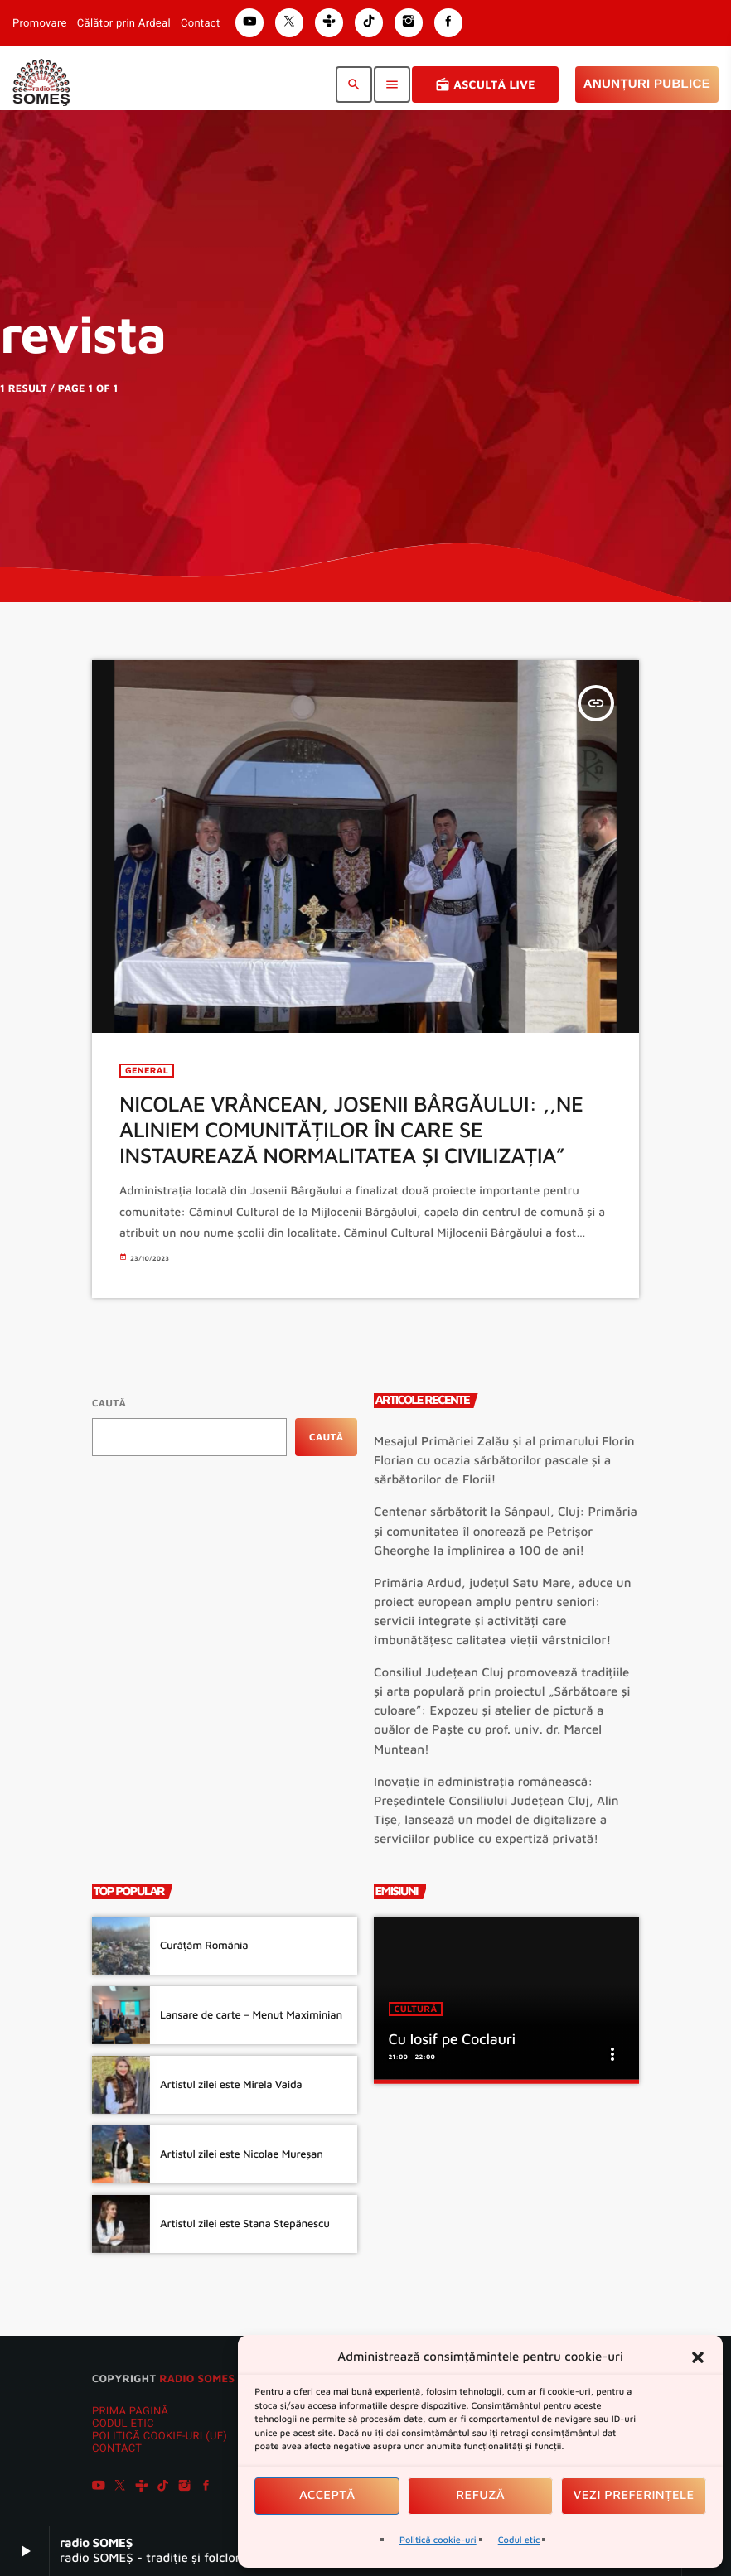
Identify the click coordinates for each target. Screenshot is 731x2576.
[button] (698, 2357)
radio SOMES (197, 2378)
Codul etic (519, 2540)
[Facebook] (206, 2488)
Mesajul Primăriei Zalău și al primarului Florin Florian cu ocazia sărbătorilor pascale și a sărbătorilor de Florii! (504, 1461)
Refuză (480, 2495)
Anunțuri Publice (646, 84)
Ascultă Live (485, 84)
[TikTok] (163, 2488)
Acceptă (327, 2495)
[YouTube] (98, 2488)
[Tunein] (141, 2488)
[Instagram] (184, 2488)
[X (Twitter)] (120, 2488)
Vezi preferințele (634, 2495)
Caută (109, 1403)
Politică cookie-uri (438, 2540)
